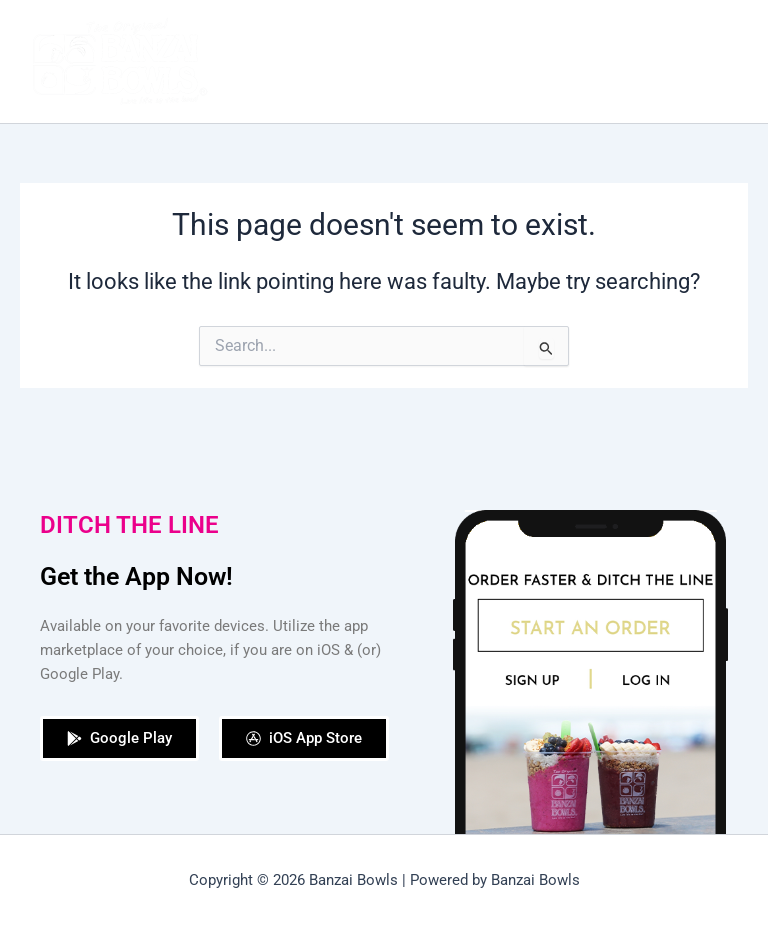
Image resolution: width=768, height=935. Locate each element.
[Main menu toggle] (727, 62)
